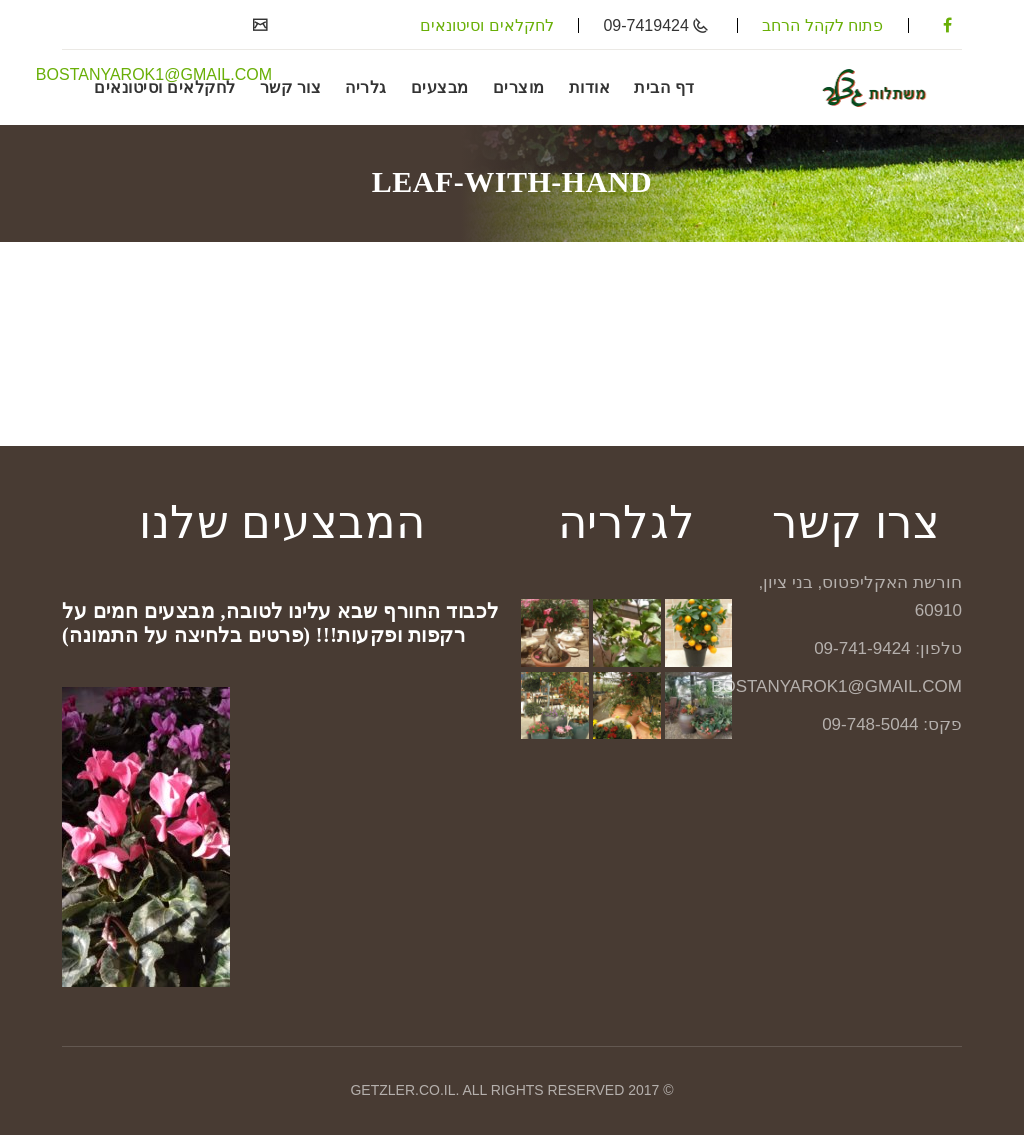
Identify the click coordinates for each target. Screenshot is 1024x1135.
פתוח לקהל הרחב (822, 25)
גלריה (366, 87)
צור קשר (291, 87)
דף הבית (664, 87)
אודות (590, 87)
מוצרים (519, 87)
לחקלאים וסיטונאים (486, 25)
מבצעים (440, 87)
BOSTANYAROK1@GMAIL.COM (154, 74)
